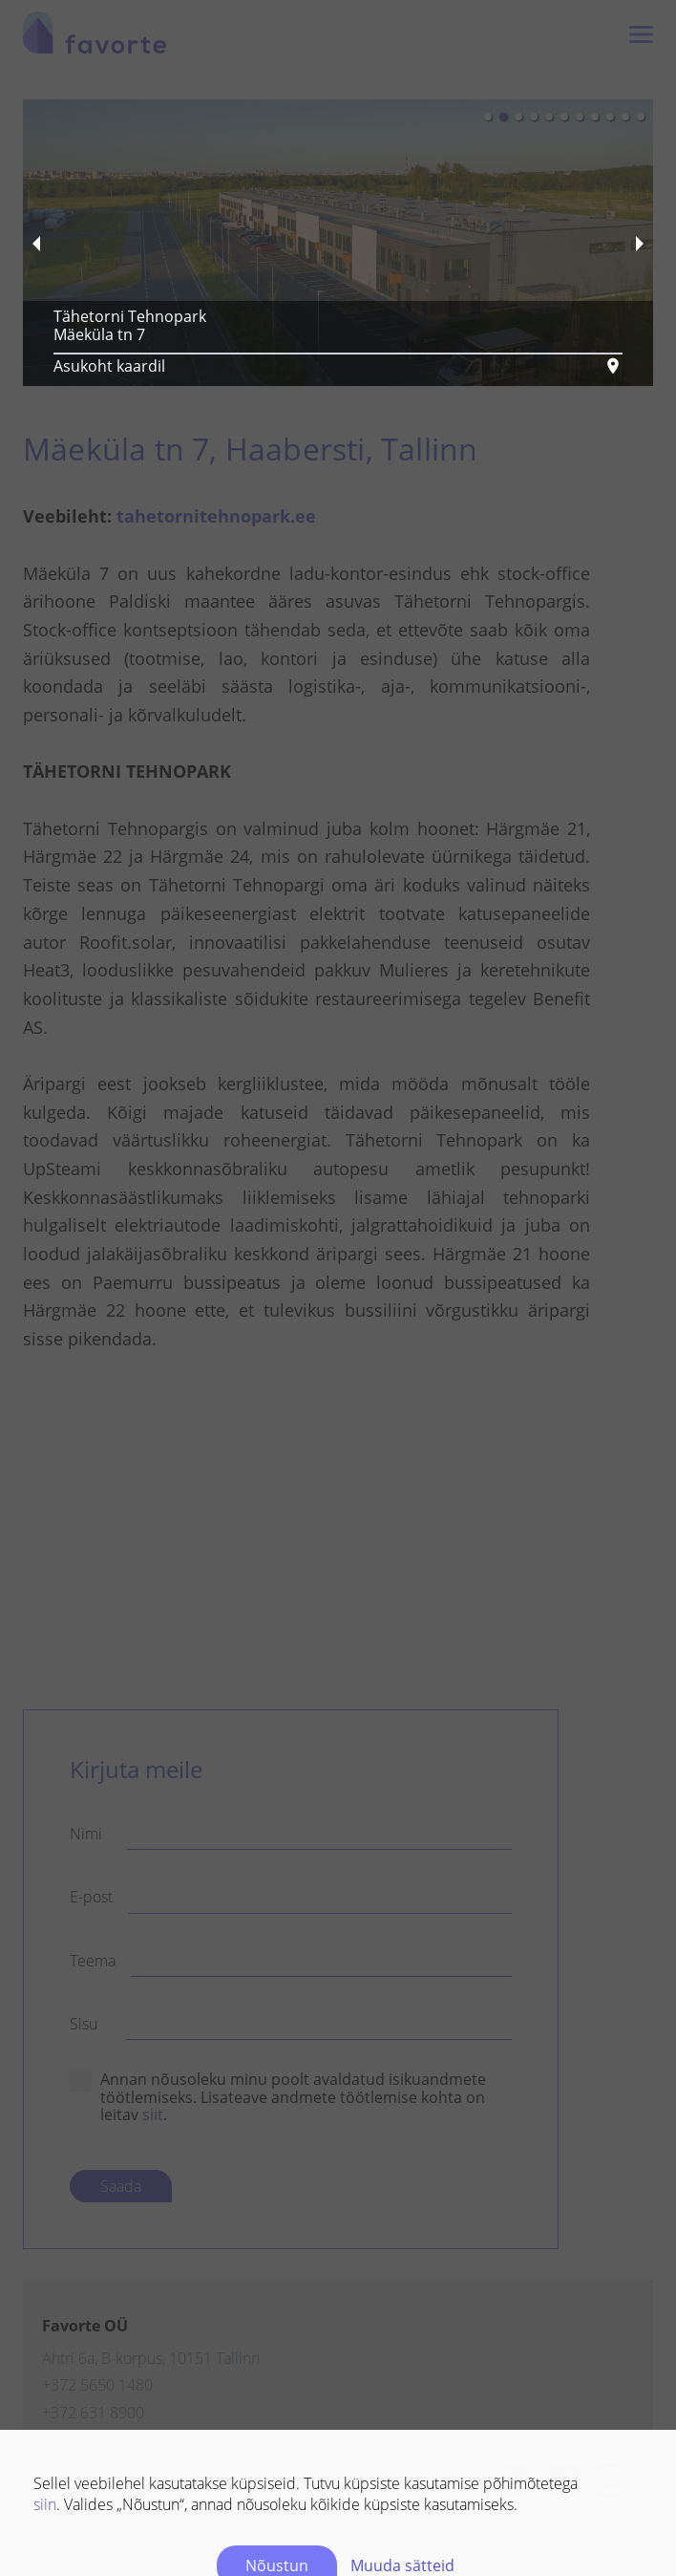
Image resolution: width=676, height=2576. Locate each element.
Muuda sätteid (402, 2565)
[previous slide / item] (36, 242)
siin (44, 2504)
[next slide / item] (639, 242)
